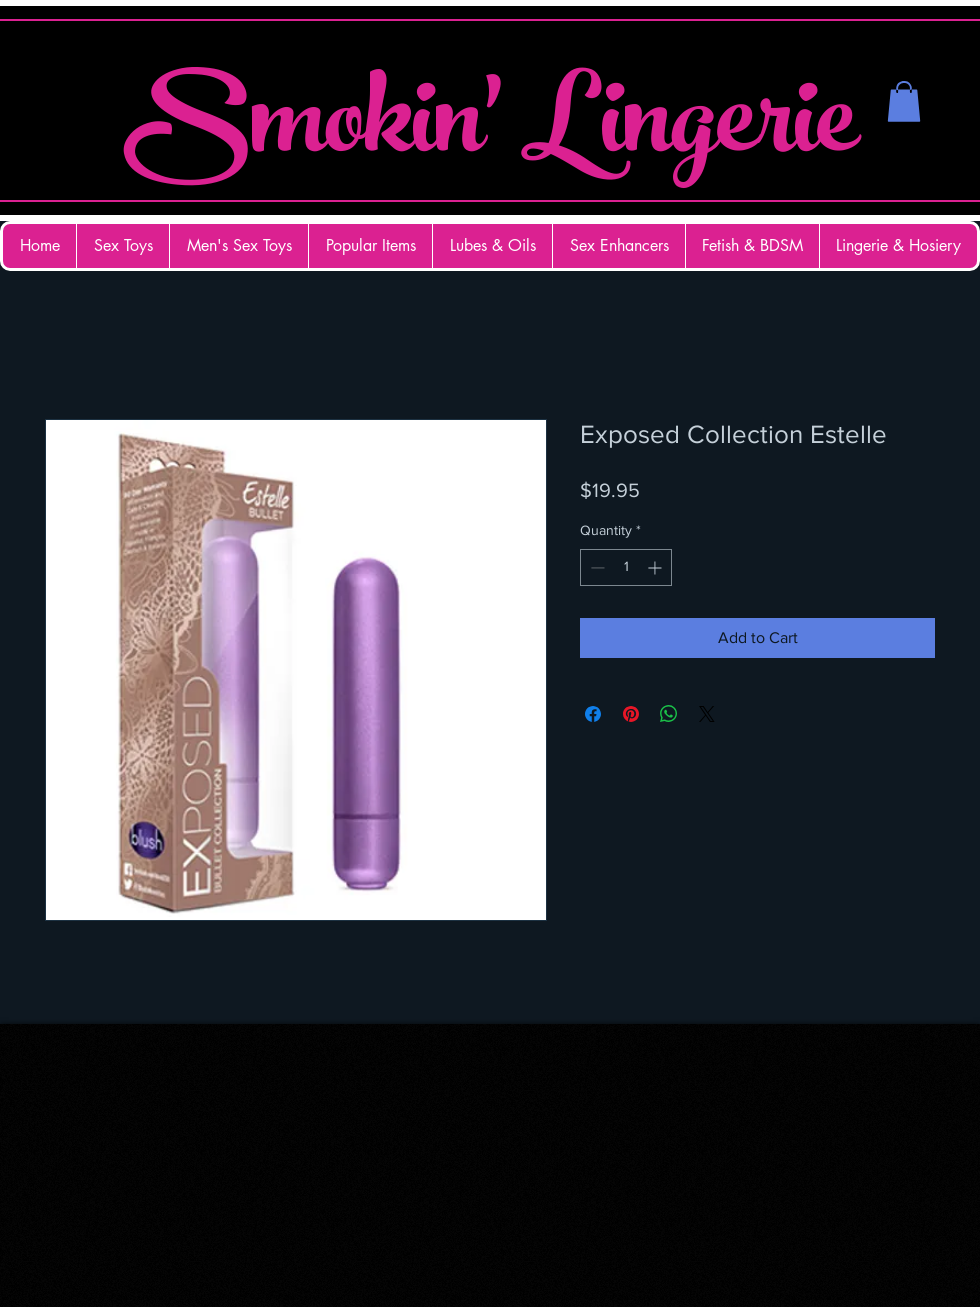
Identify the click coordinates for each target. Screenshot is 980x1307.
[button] (904, 101)
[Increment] (656, 567)
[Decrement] (595, 567)
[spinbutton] (626, 567)
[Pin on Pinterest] (631, 714)
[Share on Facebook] (593, 714)
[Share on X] (707, 714)
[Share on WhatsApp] (669, 714)
